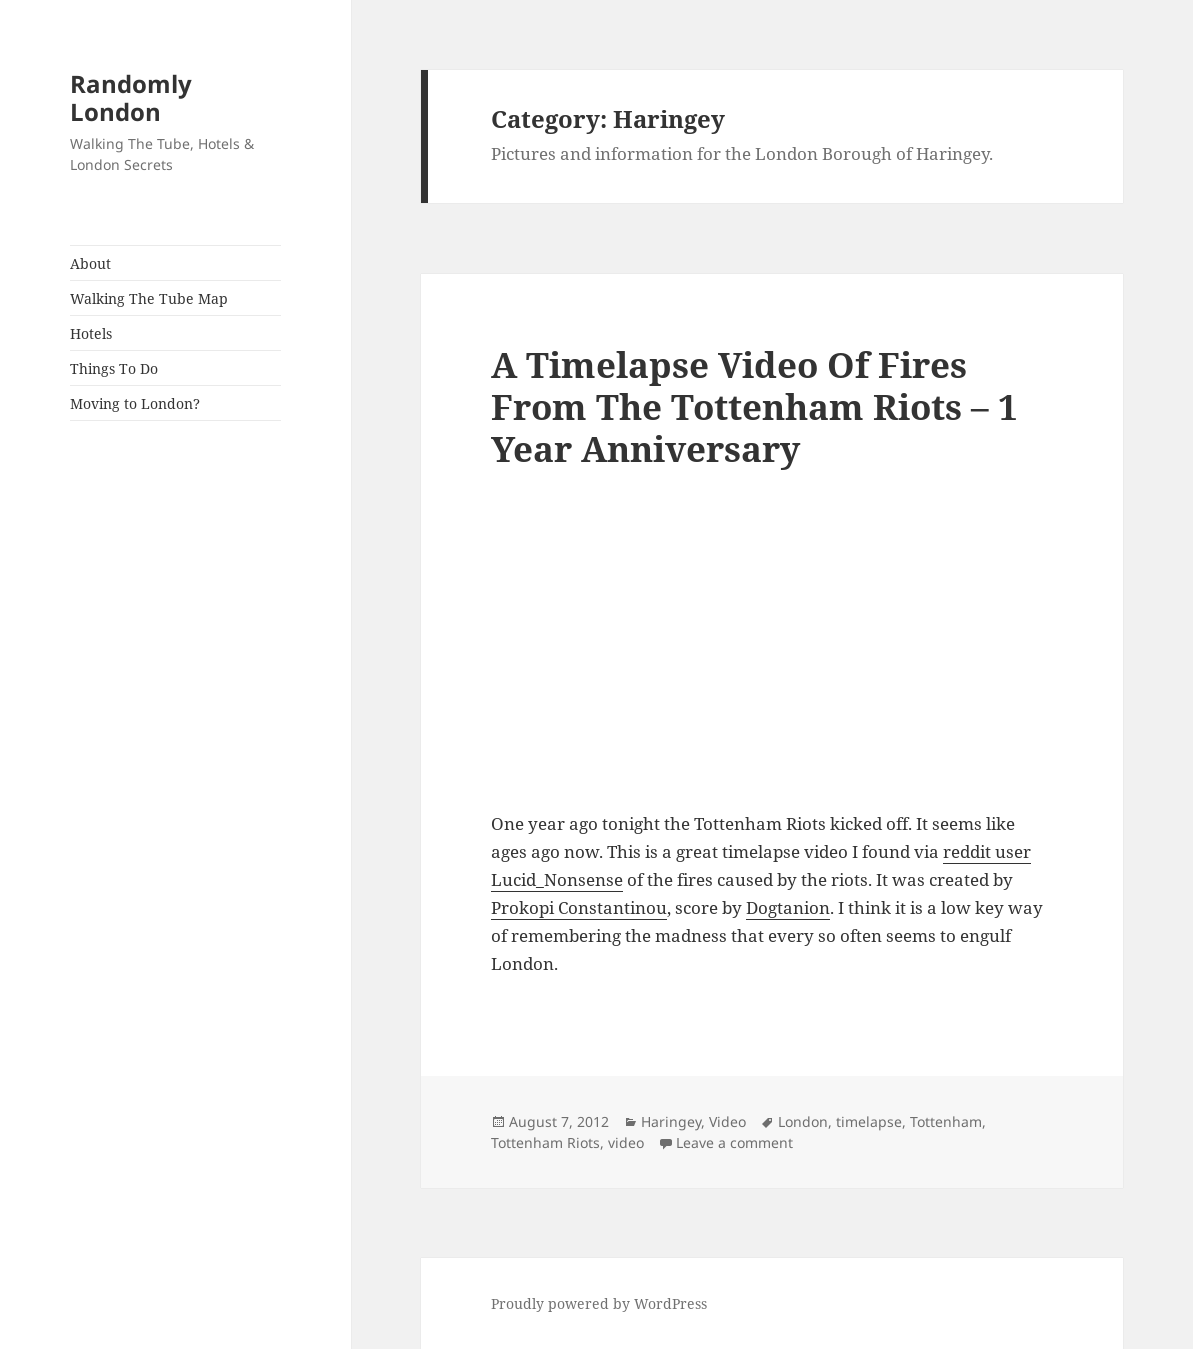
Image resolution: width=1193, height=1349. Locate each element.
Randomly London (131, 97)
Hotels (91, 333)
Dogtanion (788, 907)
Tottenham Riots (545, 1142)
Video (727, 1121)
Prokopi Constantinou (579, 907)
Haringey (671, 1121)
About (90, 263)
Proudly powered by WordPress (599, 1303)
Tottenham (946, 1121)
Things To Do (114, 368)
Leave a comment (734, 1142)
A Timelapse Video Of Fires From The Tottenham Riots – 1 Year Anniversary (754, 406)
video (626, 1142)
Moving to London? (135, 403)
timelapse (869, 1121)
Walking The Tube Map (149, 298)
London (803, 1121)
